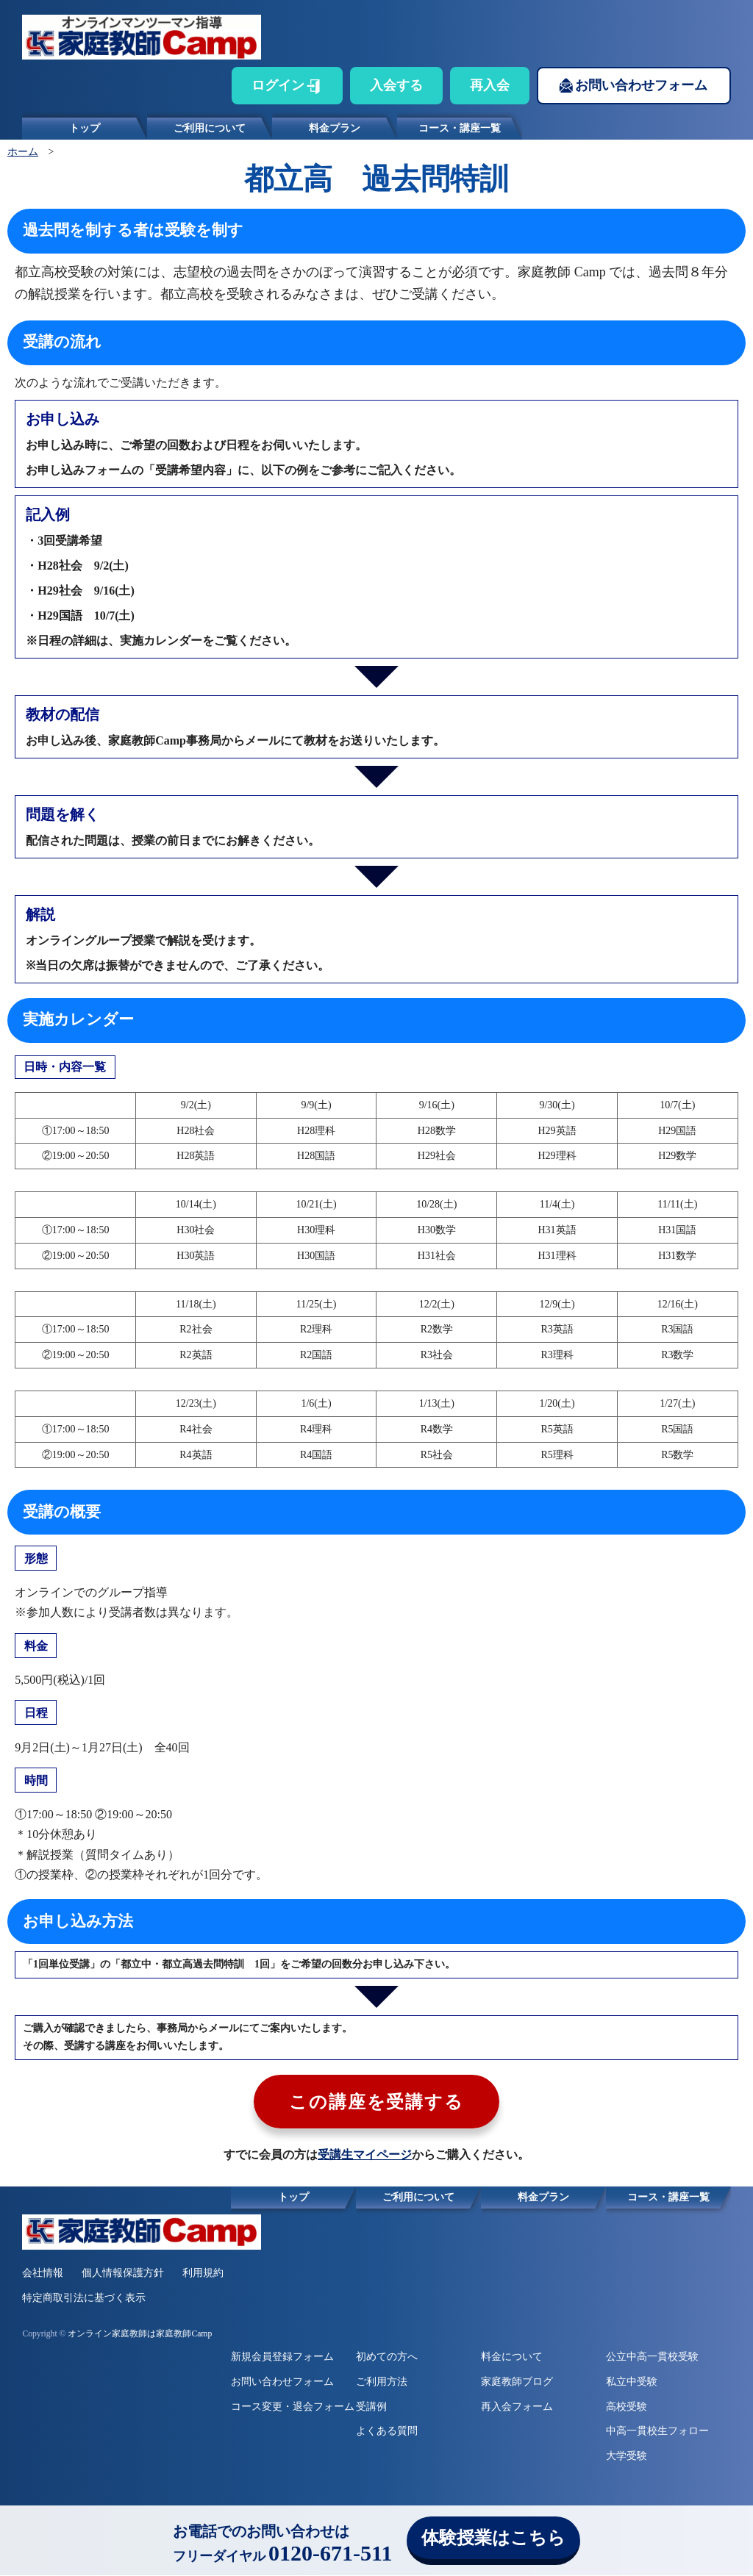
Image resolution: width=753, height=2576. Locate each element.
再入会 (490, 85)
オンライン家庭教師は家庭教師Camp (140, 2334)
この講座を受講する (376, 2102)
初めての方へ (387, 2357)
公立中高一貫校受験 (652, 2357)
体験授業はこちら (493, 2537)
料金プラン (334, 128)
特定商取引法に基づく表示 (84, 2298)
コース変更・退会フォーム (292, 2407)
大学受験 (626, 2456)
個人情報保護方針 (123, 2273)
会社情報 (42, 2273)
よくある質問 (387, 2431)
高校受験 (626, 2407)
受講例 (371, 2407)
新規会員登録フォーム (282, 2357)
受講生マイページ (365, 2155)
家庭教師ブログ (517, 2382)
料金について (512, 2357)
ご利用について (210, 128)
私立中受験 (631, 2382)
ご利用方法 (381, 2382)
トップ (84, 128)
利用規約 (203, 2273)
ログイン (277, 85)
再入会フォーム (517, 2407)
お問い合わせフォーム (641, 85)
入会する (396, 85)
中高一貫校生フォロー (657, 2431)
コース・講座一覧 (459, 128)
